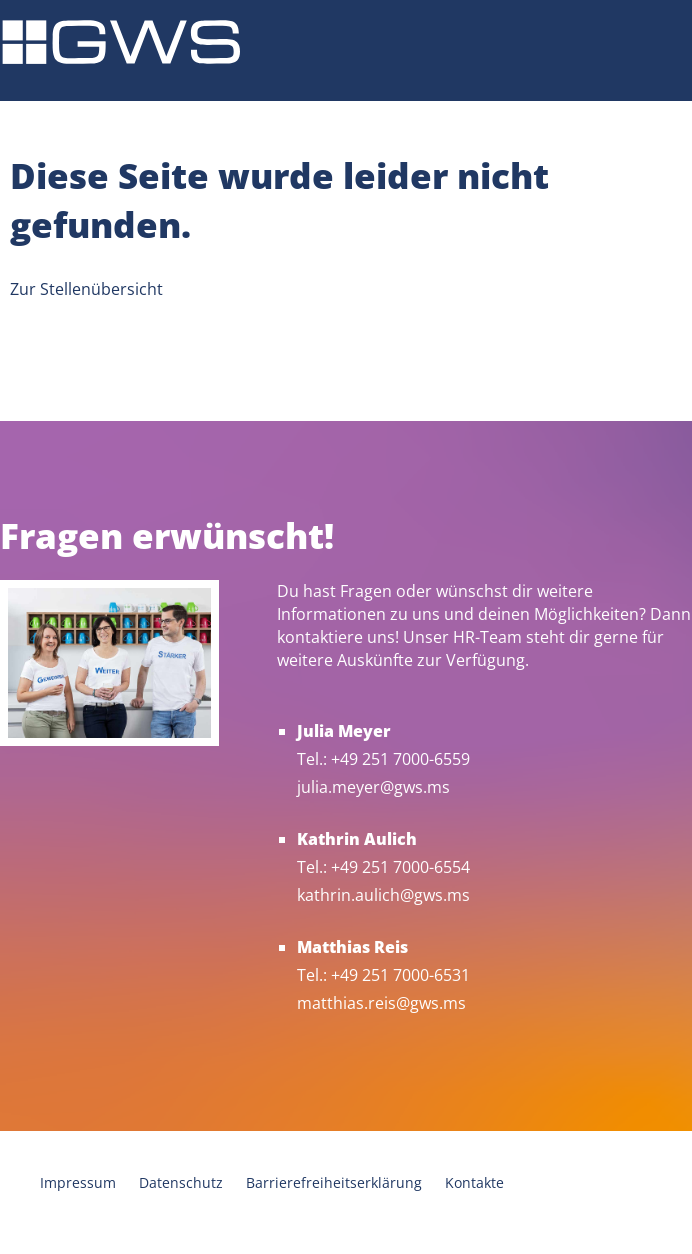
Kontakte (474, 1182)
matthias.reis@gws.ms (381, 1003)
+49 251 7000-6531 (400, 975)
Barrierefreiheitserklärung (334, 1182)
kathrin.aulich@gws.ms (383, 895)
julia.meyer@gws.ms (373, 787)
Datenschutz (181, 1182)
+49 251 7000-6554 (400, 867)
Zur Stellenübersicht (86, 289)
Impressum (78, 1182)
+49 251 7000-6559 (400, 759)
